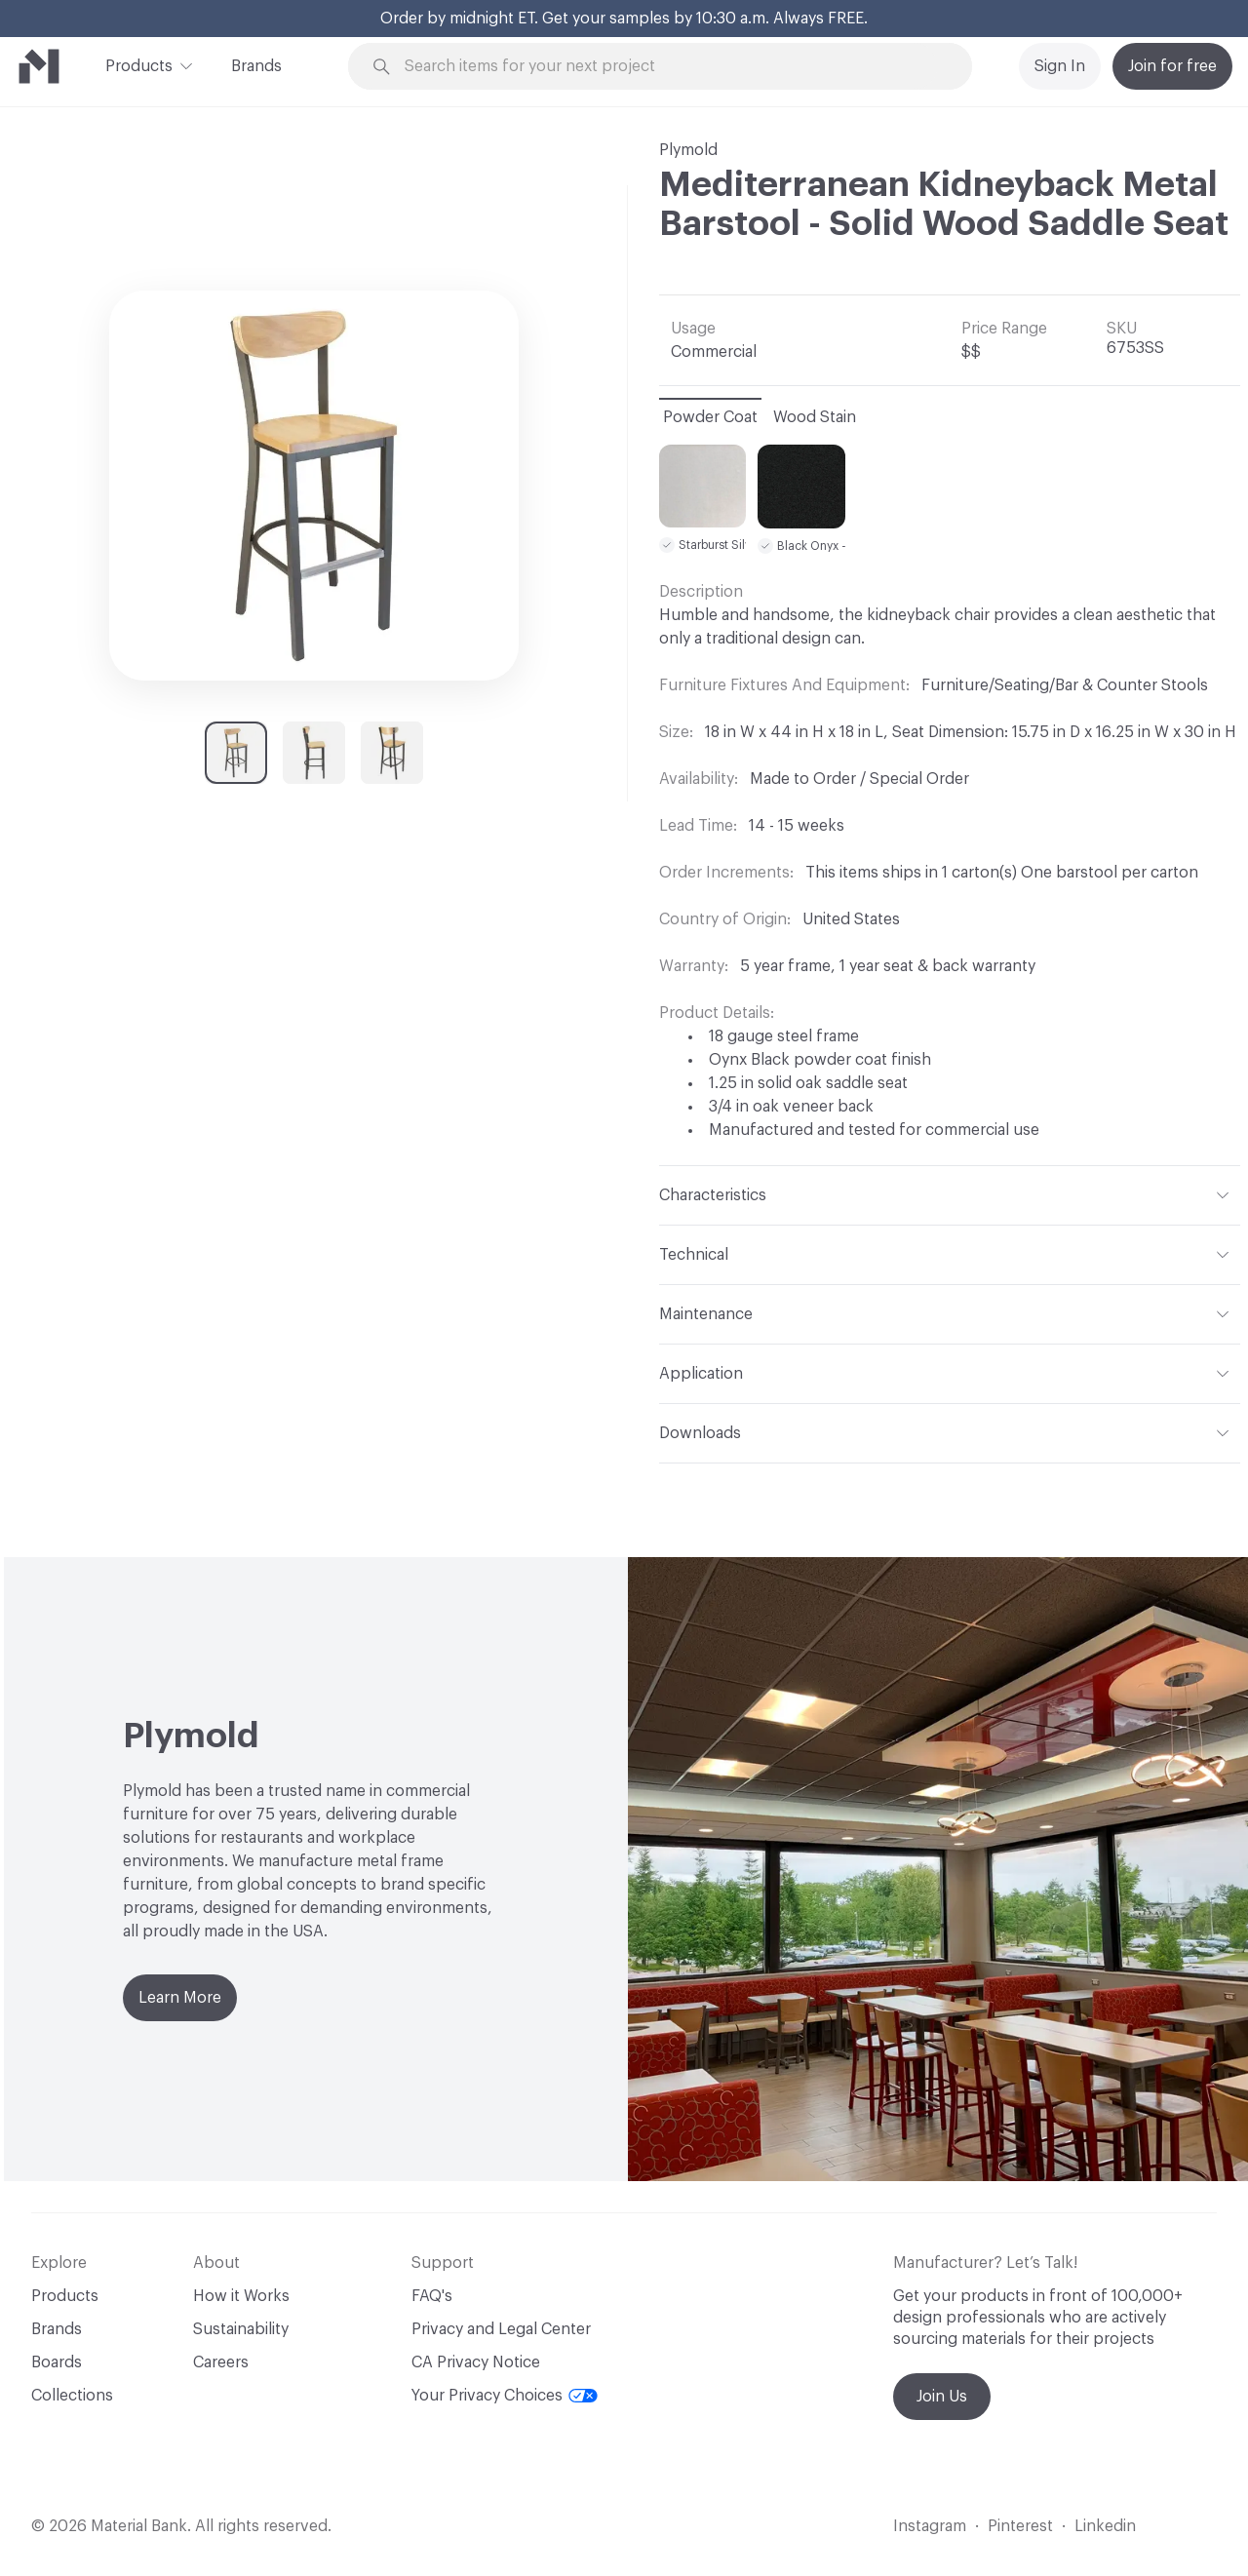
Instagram (929, 2526)
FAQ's (431, 2296)
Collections (72, 2395)
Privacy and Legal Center (501, 2329)
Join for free (1172, 66)
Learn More (179, 1998)
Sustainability (241, 2329)
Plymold (688, 150)
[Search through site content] (671, 67)
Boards (56, 2362)
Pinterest (1020, 2526)
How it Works (241, 2296)
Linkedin (1105, 2526)
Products (139, 64)
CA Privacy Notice (475, 2362)
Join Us (941, 2396)
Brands (256, 66)
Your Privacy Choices (504, 2395)
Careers (221, 2362)
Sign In (1059, 66)
